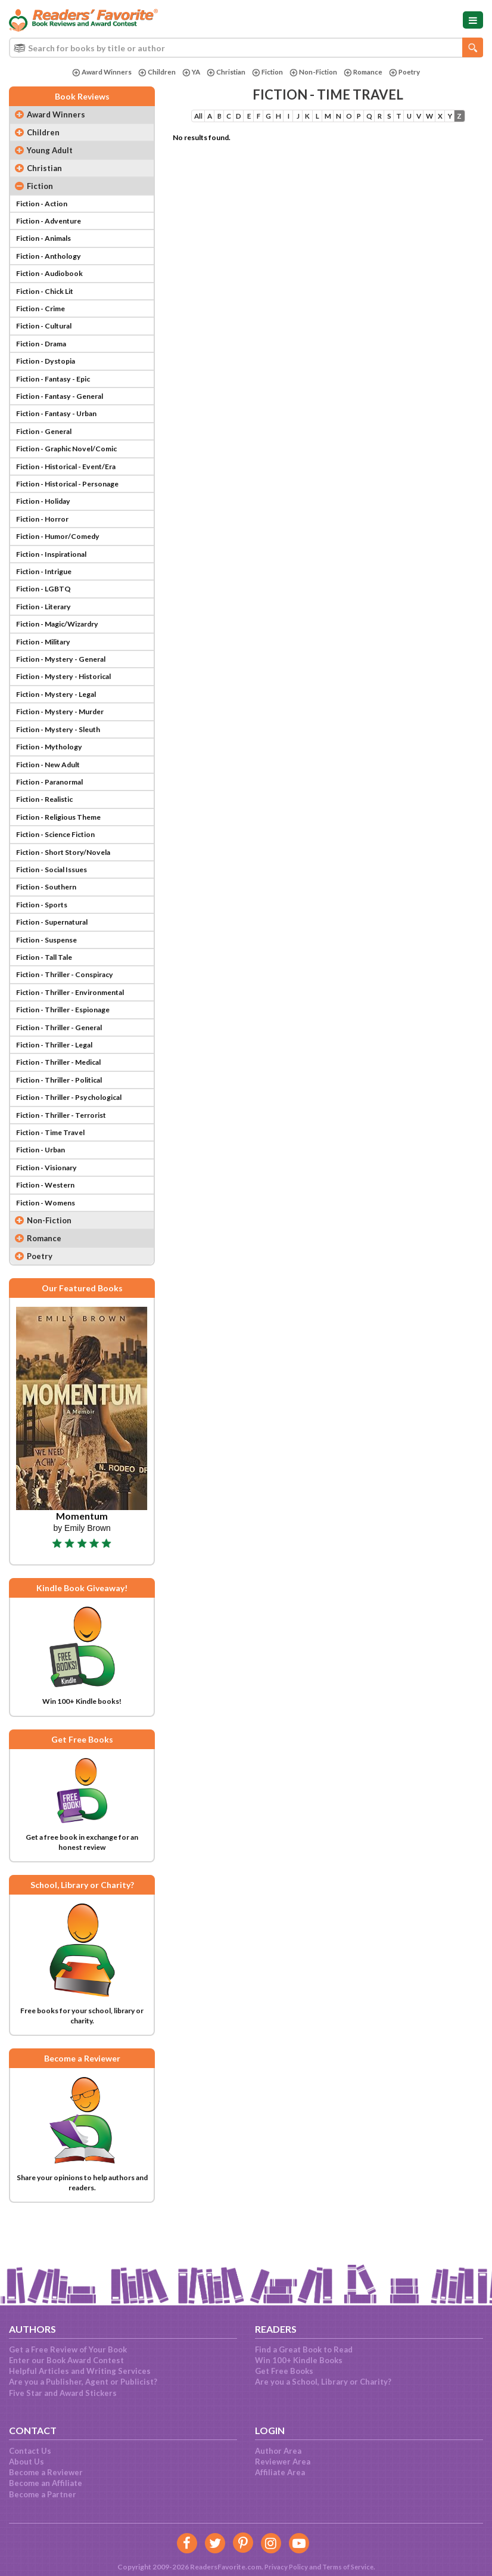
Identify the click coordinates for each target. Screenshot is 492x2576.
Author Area (278, 2451)
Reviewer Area (282, 2461)
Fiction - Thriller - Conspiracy (71, 1008)
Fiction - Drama (44, 352)
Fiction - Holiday (46, 516)
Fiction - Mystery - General (66, 680)
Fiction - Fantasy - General (65, 407)
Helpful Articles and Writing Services (80, 2371)
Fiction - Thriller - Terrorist (68, 1154)
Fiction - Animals (47, 243)
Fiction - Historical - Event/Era (72, 480)
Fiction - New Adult (52, 790)
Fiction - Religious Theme (64, 844)
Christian (224, 72)
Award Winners (96, 72)
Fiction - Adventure (52, 225)
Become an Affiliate (45, 2483)
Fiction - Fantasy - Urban (62, 425)
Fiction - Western (49, 1227)
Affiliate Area (280, 2472)
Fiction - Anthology (52, 261)
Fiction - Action (45, 207)
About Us (26, 2461)
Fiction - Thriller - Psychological (76, 1135)
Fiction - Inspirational (56, 571)
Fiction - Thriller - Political (66, 1118)
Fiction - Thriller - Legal (60, 1081)
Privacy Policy (283, 2566)
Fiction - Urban (44, 1190)
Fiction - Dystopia (49, 371)
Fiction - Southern (50, 917)
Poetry (409, 72)
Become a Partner (42, 2494)
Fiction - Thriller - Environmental (77, 1026)
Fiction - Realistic (49, 826)
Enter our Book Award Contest (66, 2360)
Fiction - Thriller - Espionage (69, 1044)
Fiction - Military (47, 662)
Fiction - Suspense (51, 972)
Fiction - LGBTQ (45, 607)
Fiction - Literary (47, 625)
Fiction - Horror (45, 535)
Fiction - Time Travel (55, 1172)
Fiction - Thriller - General (65, 1063)
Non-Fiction (314, 72)
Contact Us (30, 2451)
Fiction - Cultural (48, 334)
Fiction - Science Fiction (61, 862)
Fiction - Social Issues (57, 899)
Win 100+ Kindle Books (298, 2360)
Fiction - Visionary (50, 1208)
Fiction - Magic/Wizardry (63, 644)
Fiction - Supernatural (57, 954)
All (199, 116)
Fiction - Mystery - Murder (66, 735)
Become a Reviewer (46, 2472)
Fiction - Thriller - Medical (65, 1099)
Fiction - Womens (49, 1245)
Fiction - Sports (45, 935)
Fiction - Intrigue (48, 589)
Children (152, 72)
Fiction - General (47, 443)
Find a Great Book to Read (304, 2349)
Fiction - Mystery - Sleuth (64, 753)
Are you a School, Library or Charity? (323, 2381)
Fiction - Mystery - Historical (70, 698)
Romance (366, 72)
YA (187, 72)
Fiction (266, 72)
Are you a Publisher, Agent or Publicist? (83, 2381)
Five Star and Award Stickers (63, 2393)
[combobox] (246, 48)
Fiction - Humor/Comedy (62, 552)
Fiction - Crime (43, 316)
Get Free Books (284, 2371)
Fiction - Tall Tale (47, 990)
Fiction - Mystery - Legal (61, 716)
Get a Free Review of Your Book (68, 2349)
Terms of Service (348, 2566)
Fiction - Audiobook (52, 279)
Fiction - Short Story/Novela (69, 880)
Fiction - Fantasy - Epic (58, 388)
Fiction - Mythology (52, 771)
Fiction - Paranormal (54, 808)
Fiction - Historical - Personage (74, 498)
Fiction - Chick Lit (49, 297)
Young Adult (51, 152)
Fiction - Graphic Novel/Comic (72, 461)
